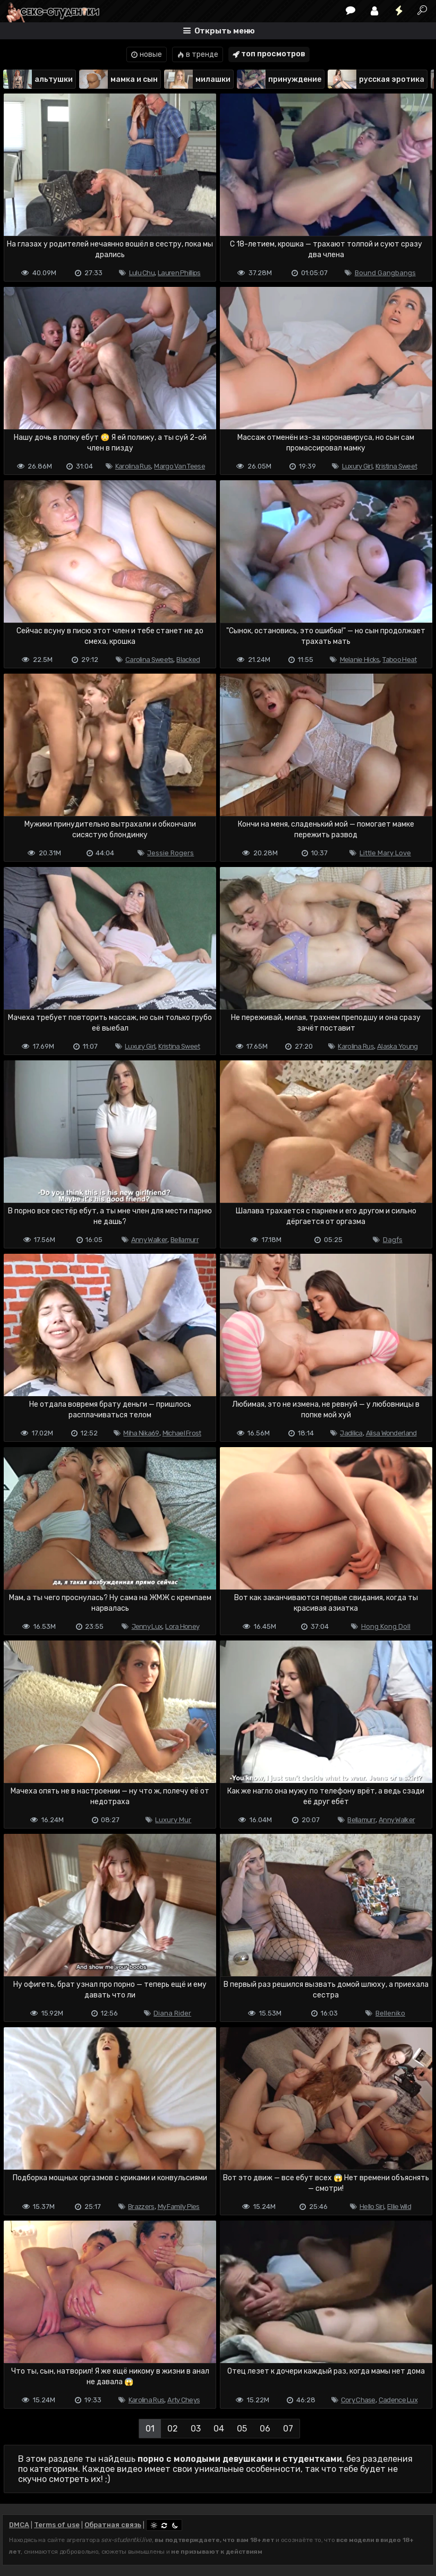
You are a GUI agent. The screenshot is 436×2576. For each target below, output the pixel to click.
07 (288, 2429)
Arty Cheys (183, 2400)
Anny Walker (149, 1240)
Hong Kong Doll (386, 1626)
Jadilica (351, 1433)
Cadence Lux (398, 2400)
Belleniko (390, 2013)
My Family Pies (179, 2207)
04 (218, 2429)
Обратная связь (112, 2525)
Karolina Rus (133, 466)
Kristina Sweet (396, 466)
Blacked (188, 660)
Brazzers (141, 2207)
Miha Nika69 (141, 1433)
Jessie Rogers (170, 853)
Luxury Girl (357, 466)
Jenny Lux (147, 1626)
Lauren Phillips (179, 273)
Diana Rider (172, 2013)
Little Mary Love (385, 853)
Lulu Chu (142, 273)
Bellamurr (184, 1240)
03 (196, 2429)
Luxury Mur (173, 1820)
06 (265, 2429)
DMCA (19, 2525)
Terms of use (57, 2525)
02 (172, 2429)
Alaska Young (397, 1046)
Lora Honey (182, 1626)
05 (242, 2429)
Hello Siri (372, 2207)
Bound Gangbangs (385, 273)
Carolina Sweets (149, 660)
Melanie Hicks (360, 660)
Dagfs (393, 1240)
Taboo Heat (399, 660)
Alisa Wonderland (391, 1433)
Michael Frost (182, 1433)
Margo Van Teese (179, 466)
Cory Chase (358, 2400)
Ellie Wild (399, 2207)
